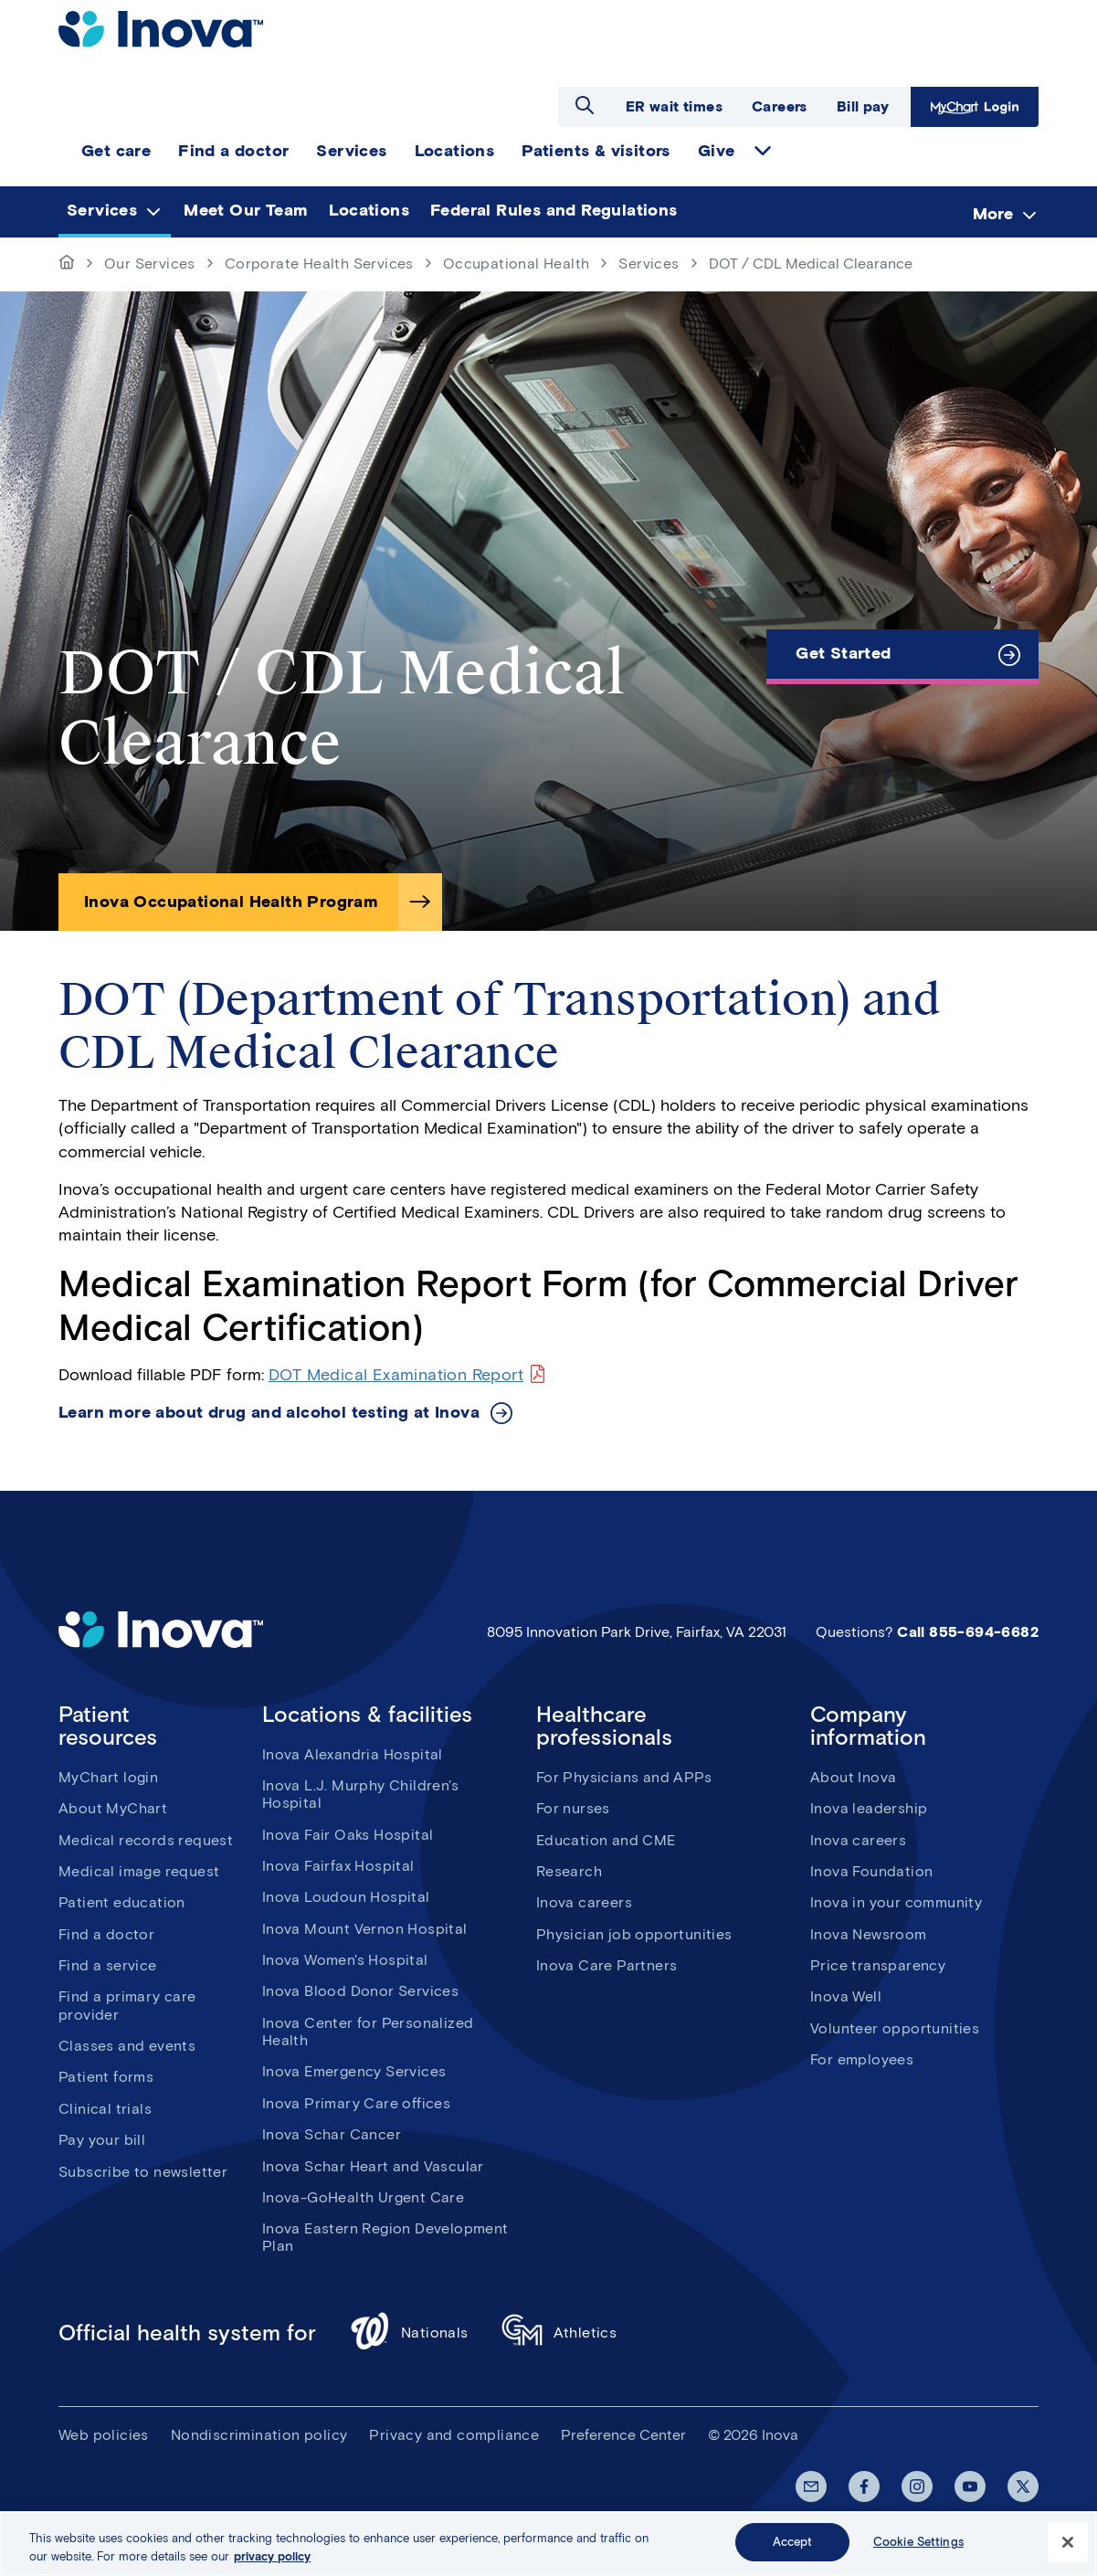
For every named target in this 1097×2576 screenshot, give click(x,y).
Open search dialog (584, 105)
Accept (793, 2542)
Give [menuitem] (716, 151)
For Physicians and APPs (624, 1777)
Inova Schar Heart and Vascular (373, 2166)
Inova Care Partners (607, 1965)
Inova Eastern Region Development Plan (385, 2237)
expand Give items (763, 151)
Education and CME (606, 1840)
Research (569, 1871)
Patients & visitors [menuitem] (596, 151)
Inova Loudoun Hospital (346, 1897)
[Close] (1068, 2542)
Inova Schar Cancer (331, 2134)
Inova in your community (896, 1902)
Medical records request (145, 1840)
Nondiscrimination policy (259, 2435)
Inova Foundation (871, 1871)
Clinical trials (105, 2108)
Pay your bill (101, 2139)
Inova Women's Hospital (345, 1960)
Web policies (103, 2435)
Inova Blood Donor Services (360, 1991)
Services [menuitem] (351, 151)
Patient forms (105, 2076)
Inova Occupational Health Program (231, 902)
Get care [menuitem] (116, 151)
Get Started (843, 653)
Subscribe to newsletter (142, 2171)
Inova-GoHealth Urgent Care (363, 2197)
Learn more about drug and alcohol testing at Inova (269, 1412)
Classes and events (126, 2045)
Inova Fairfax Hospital (338, 1865)
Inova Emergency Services (354, 2071)
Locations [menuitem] (455, 151)
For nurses (573, 1808)
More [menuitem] (993, 213)
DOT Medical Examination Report (396, 1375)
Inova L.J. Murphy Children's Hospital (360, 1794)
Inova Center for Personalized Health (368, 2031)
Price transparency (877, 1965)
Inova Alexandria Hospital (352, 1754)
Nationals (409, 2333)
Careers (779, 106)
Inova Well (845, 1996)
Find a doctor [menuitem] (233, 151)
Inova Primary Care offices (356, 2103)
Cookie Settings (918, 2542)
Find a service (107, 1965)
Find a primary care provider (127, 2005)
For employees (861, 2059)
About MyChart (112, 1808)
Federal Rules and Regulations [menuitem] (554, 210)
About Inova (853, 1777)
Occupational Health (516, 263)
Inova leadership (868, 1808)
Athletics (559, 2333)
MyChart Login (975, 107)
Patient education (121, 1902)
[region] (548, 2543)
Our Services (149, 263)
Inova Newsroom (868, 1934)
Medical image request (138, 1871)
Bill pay (863, 106)
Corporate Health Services (319, 263)
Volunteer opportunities (894, 2028)
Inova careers (584, 1902)
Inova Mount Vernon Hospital (365, 1928)
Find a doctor (106, 1934)
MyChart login (108, 1777)
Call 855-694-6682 (968, 1632)
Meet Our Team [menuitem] (246, 210)
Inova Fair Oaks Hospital (348, 1834)
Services (648, 263)
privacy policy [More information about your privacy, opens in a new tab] (272, 2556)
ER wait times (674, 106)
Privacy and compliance (454, 2435)
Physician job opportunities (634, 1934)
